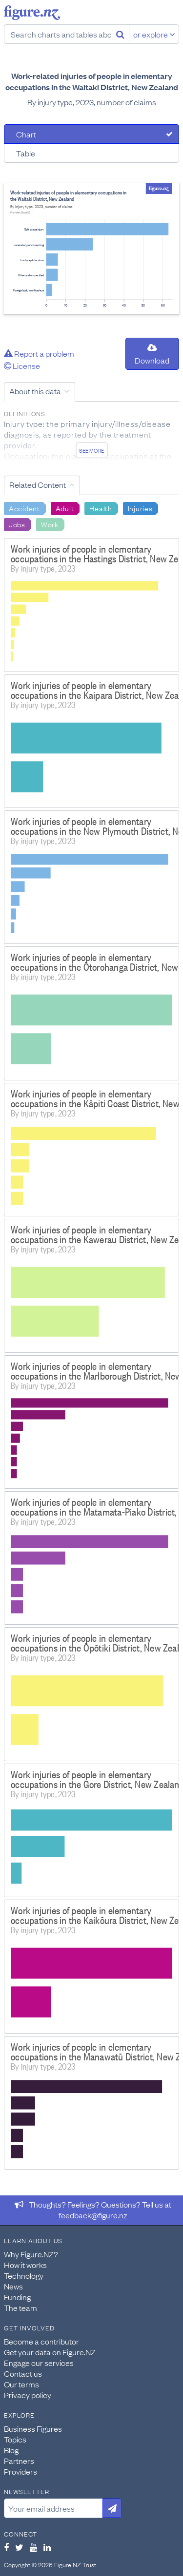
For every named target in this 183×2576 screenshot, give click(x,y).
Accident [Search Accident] (24, 507)
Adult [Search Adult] (65, 507)
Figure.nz (32, 12)
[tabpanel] (91, 248)
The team (20, 2307)
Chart (26, 134)
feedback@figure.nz (93, 2215)
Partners (19, 2460)
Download (152, 354)
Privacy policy (27, 2394)
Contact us (23, 2373)
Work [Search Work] (50, 524)
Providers (20, 2471)
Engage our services (39, 2362)
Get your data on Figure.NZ (50, 2351)
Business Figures (33, 2428)
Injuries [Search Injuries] (140, 507)
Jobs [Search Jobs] (17, 524)
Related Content (37, 484)
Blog (11, 2449)
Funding (17, 2296)
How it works (25, 2264)
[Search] (120, 34)
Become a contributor (41, 2341)
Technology (23, 2275)
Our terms (21, 2384)
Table (25, 153)
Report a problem (39, 353)
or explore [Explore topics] (154, 34)
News (13, 2286)
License (22, 365)
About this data (35, 390)
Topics (15, 2439)
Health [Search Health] (100, 507)
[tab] (91, 134)
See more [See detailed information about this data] (91, 450)
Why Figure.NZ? (31, 2254)
